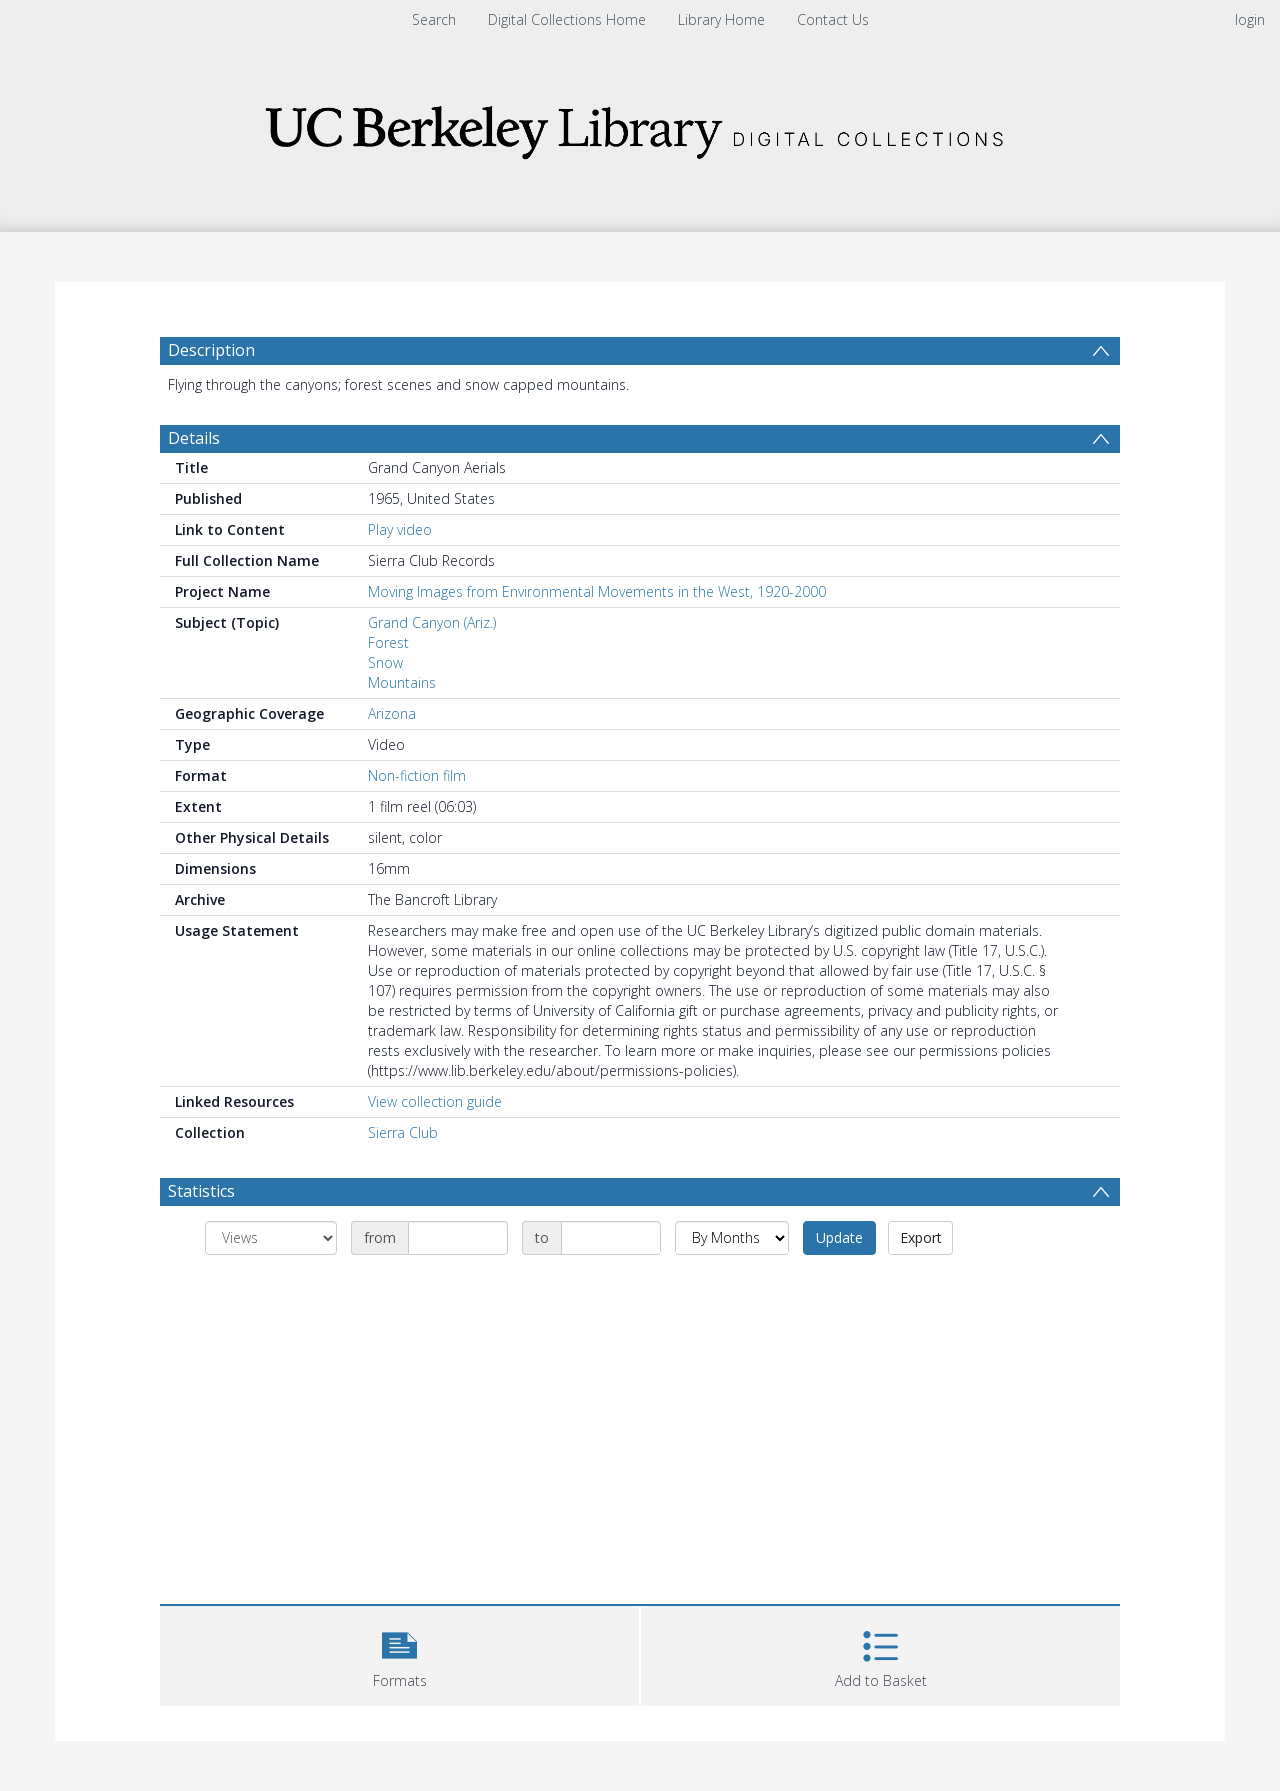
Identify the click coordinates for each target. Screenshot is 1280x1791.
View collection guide (435, 1101)
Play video (400, 529)
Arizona (392, 713)
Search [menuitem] (434, 19)
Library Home (721, 19)
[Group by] (271, 1238)
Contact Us (833, 19)
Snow (385, 662)
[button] (399, 1653)
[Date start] (458, 1238)
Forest (388, 642)
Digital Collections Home (567, 19)
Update (839, 1237)
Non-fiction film (417, 775)
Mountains (402, 682)
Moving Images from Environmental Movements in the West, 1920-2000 (597, 591)
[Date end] (611, 1238)
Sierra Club (403, 1132)
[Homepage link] (640, 126)
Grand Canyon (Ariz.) (432, 622)
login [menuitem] (1250, 19)
